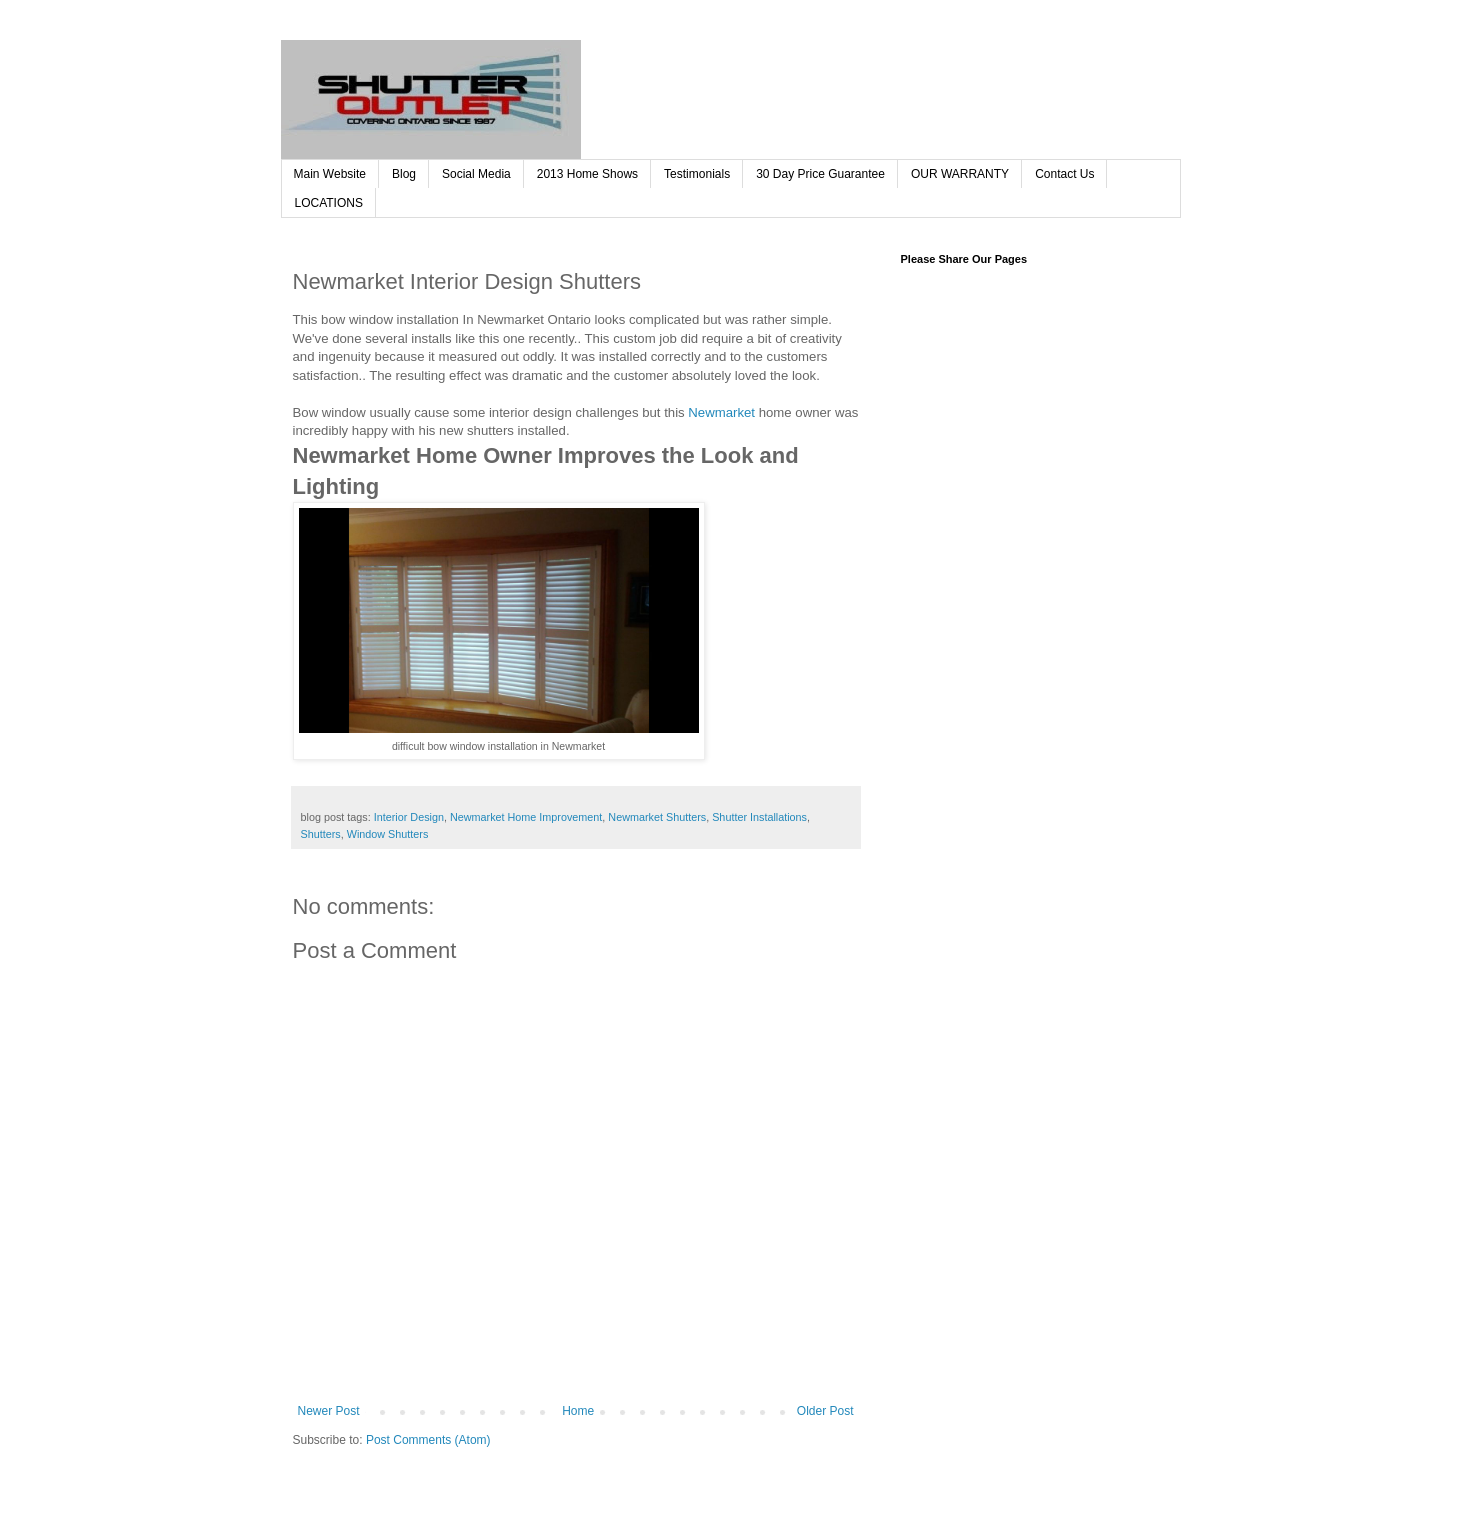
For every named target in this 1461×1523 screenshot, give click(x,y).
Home (578, 1411)
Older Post (825, 1411)
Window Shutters (388, 834)
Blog (404, 174)
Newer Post (329, 1411)
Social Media (476, 174)
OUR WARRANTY (960, 174)
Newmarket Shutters (657, 817)
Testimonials (697, 174)
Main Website (330, 174)
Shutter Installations (759, 817)
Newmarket (721, 412)
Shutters (321, 834)
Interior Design (409, 817)
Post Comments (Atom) (428, 1440)
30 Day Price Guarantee (820, 174)
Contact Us (1064, 174)
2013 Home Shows (587, 174)
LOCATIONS (329, 203)
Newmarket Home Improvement (526, 817)
